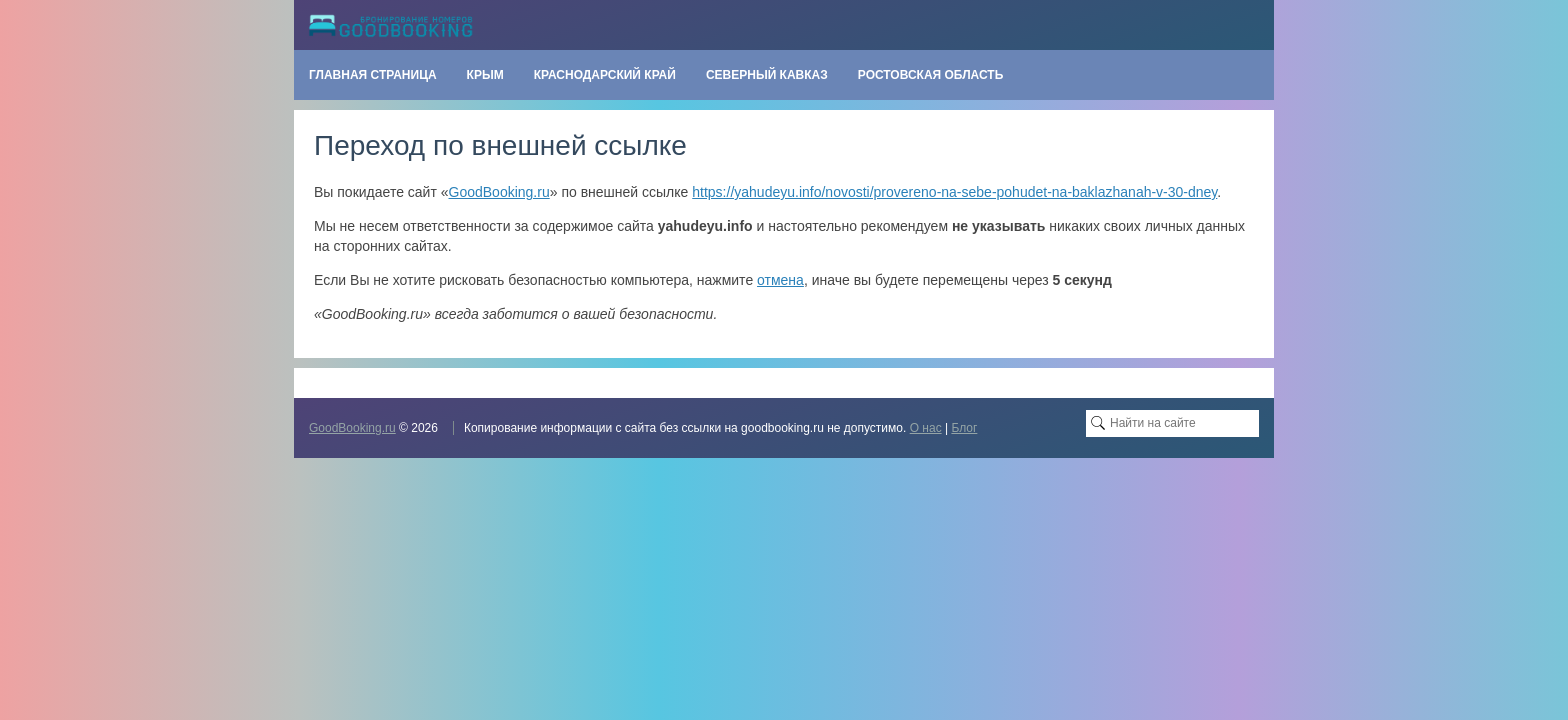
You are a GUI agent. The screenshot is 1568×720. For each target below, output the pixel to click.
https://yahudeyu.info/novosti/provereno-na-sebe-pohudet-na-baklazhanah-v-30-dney (954, 192)
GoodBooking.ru (499, 192)
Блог (964, 428)
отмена (780, 280)
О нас (926, 428)
